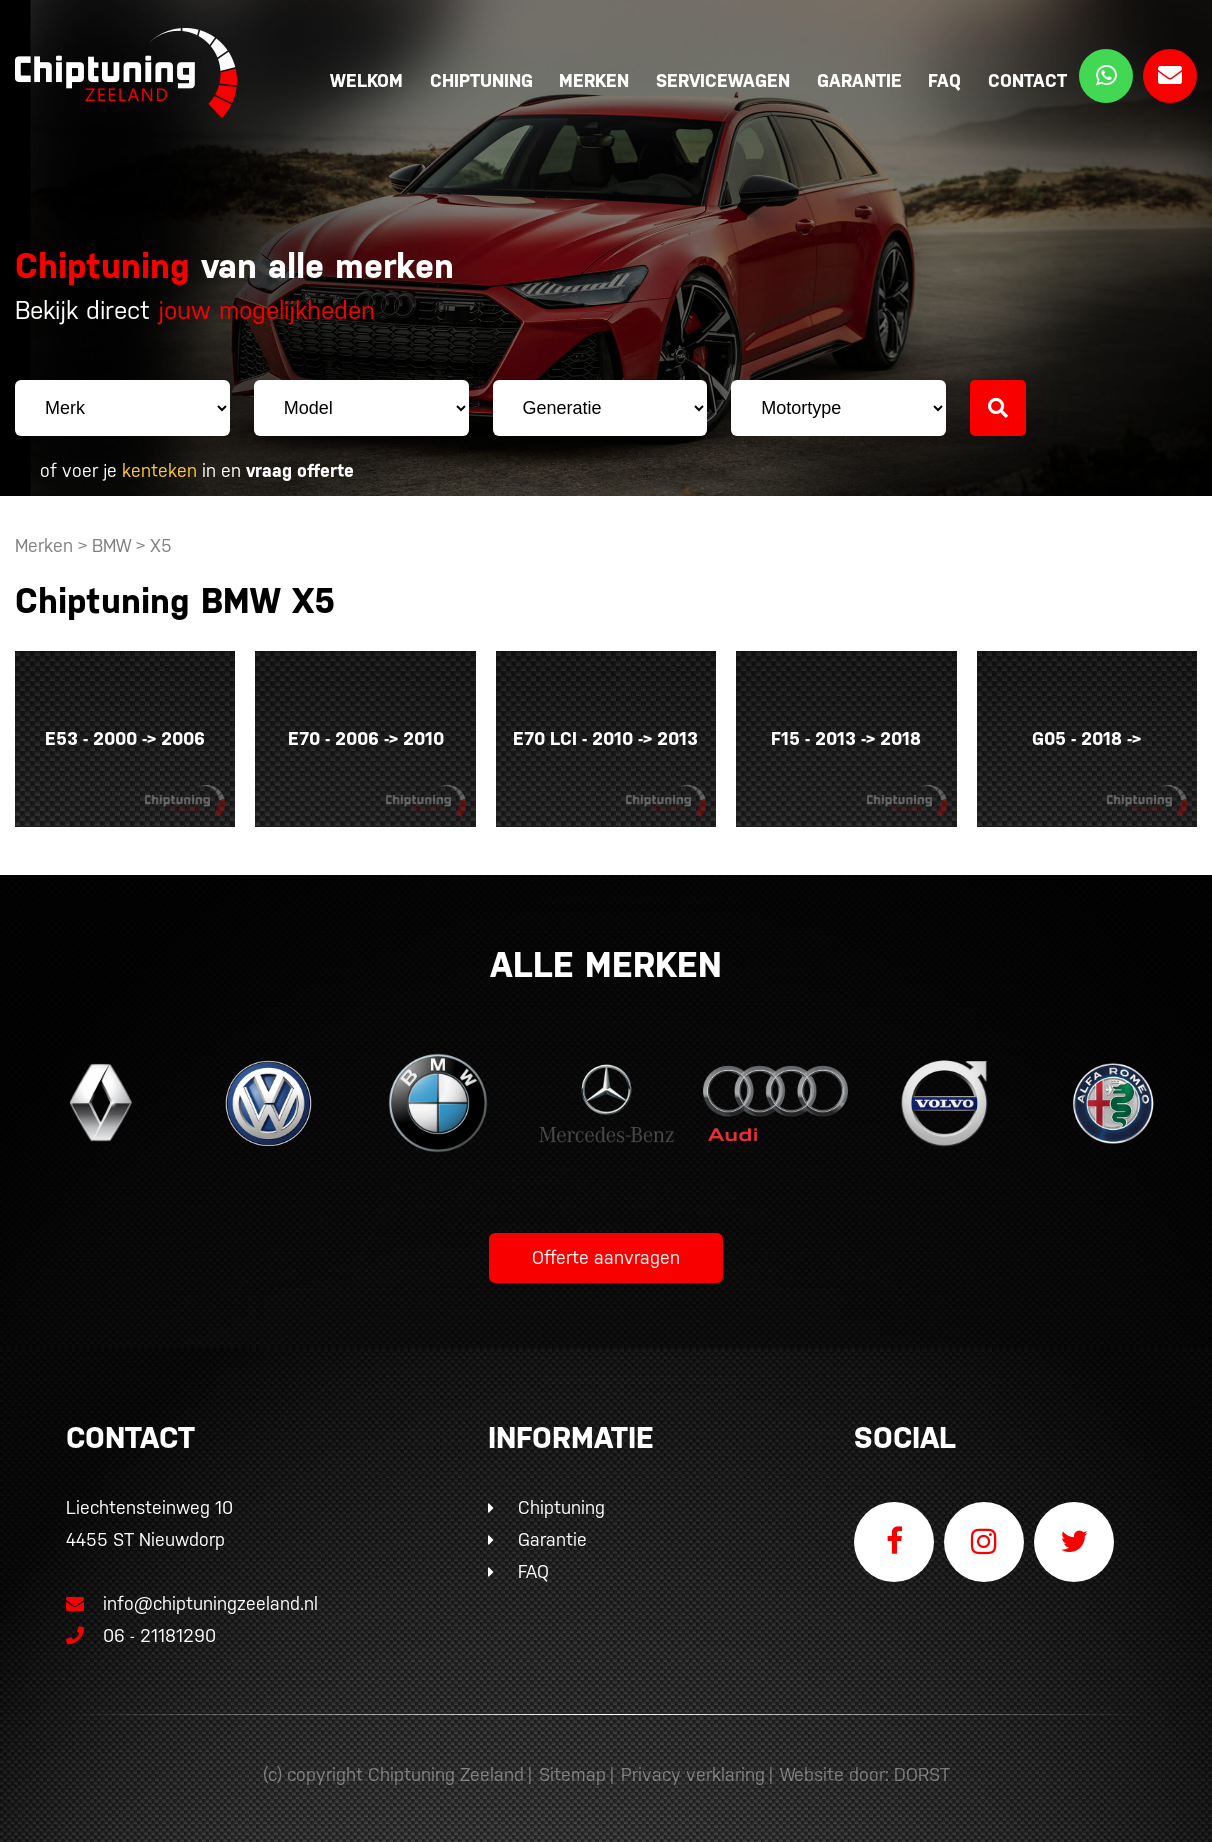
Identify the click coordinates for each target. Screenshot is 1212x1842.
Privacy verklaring (693, 1774)
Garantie (859, 80)
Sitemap (572, 1774)
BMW (111, 545)
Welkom (366, 80)
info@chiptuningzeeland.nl (192, 1603)
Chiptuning (481, 80)
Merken (594, 80)
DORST (922, 1774)
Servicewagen (723, 80)
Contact (1027, 80)
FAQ (944, 80)
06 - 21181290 (141, 1635)
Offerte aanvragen (606, 1257)
